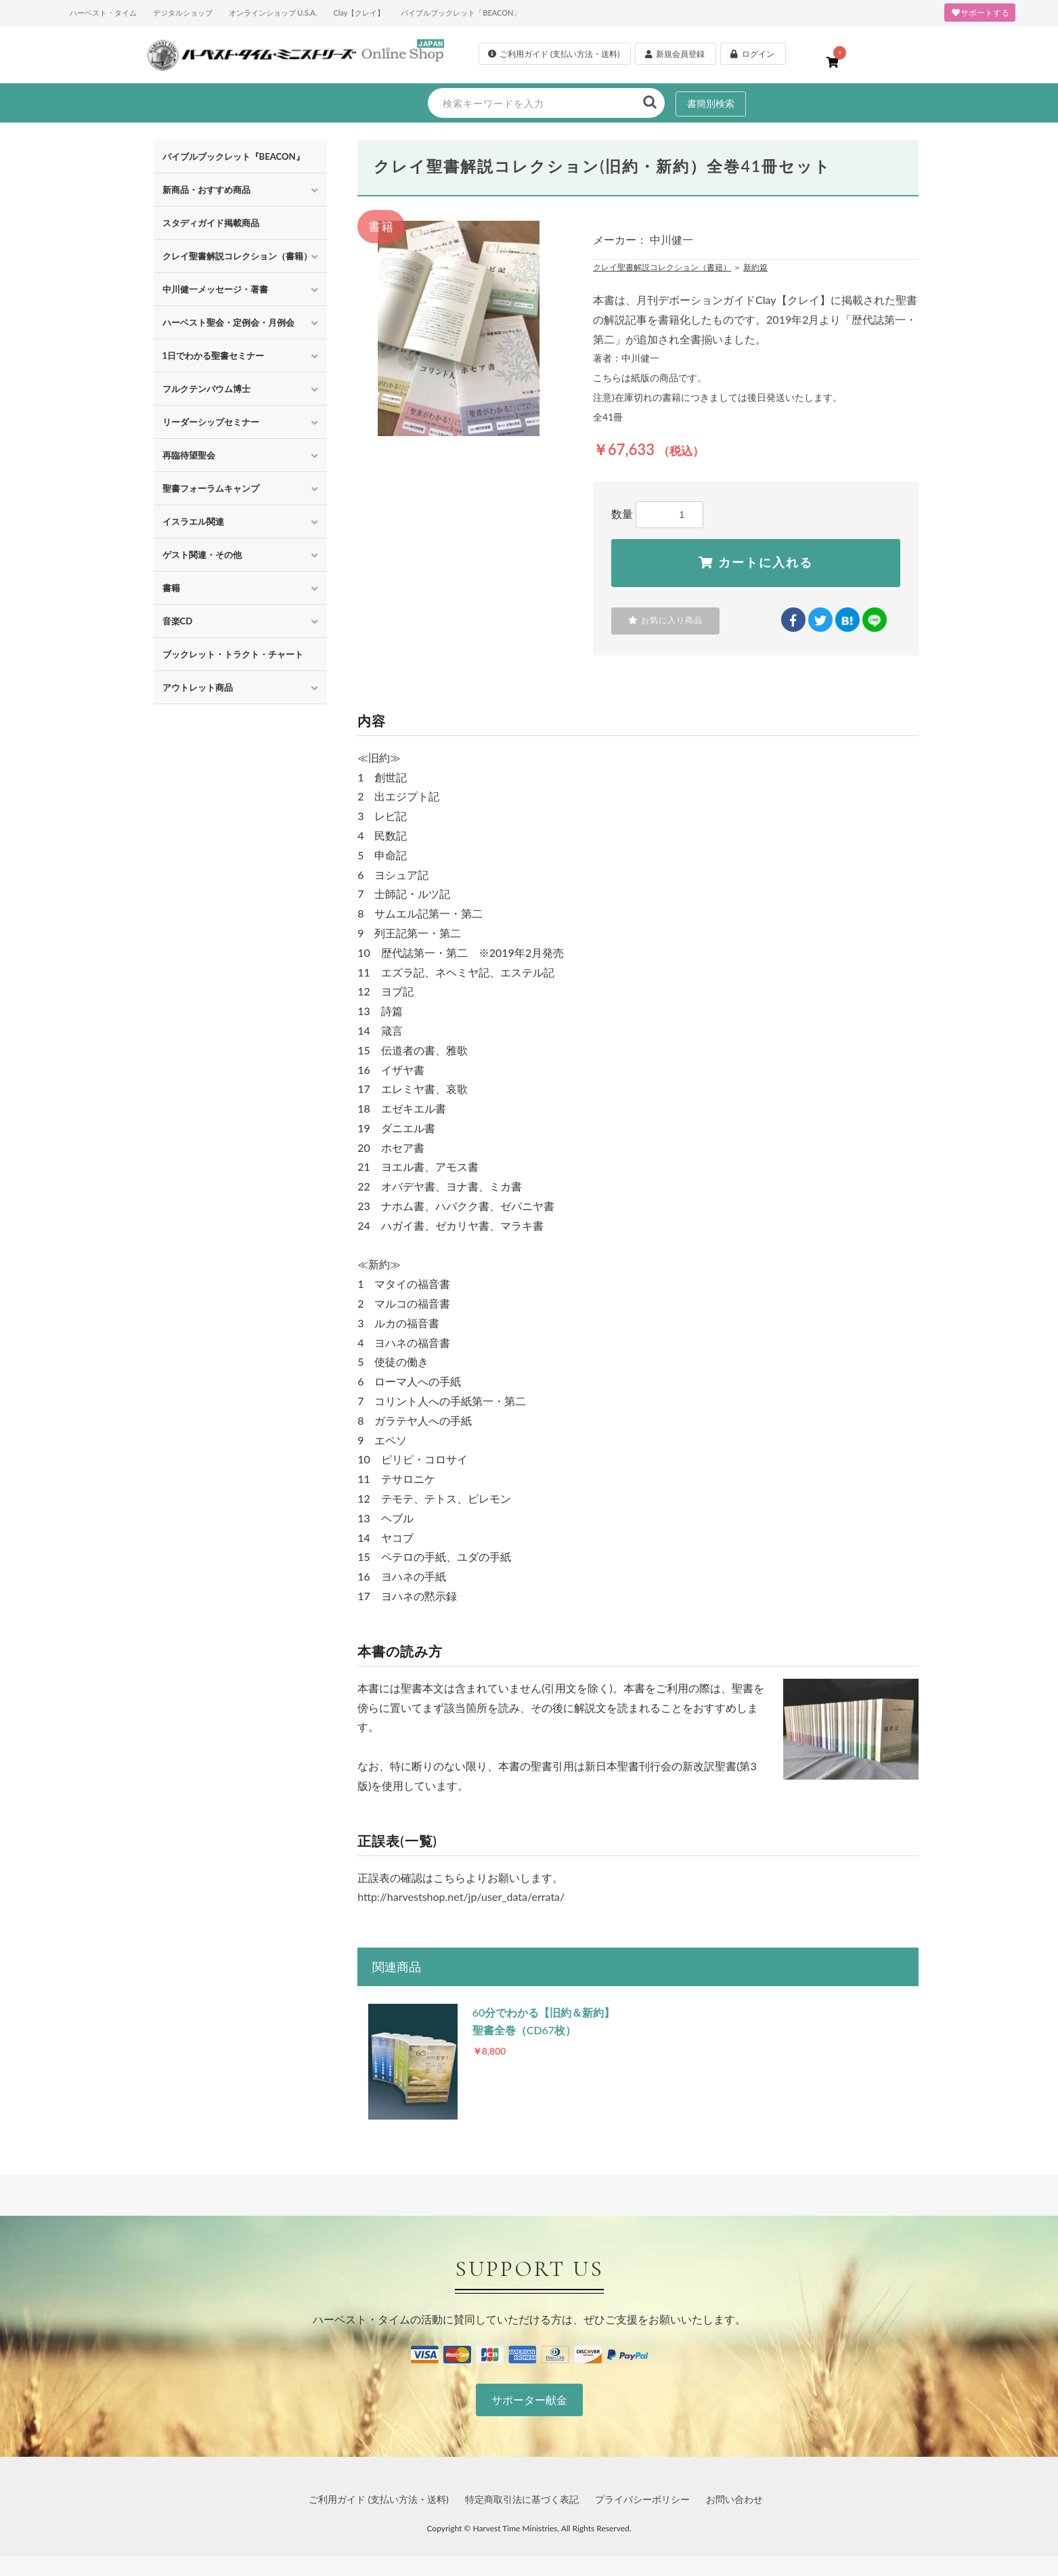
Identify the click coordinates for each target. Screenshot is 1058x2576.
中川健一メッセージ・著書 (215, 289)
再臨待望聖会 (188, 455)
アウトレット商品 (197, 687)
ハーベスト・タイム (103, 12)
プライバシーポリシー (642, 2499)
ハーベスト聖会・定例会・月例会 (228, 322)
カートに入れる (756, 563)
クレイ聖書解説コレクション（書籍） (237, 256)
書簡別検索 (710, 103)
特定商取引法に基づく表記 (522, 2499)
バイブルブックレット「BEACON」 (461, 12)
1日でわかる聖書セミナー (213, 355)
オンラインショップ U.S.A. (273, 12)
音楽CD (177, 621)
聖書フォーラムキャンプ (210, 488)
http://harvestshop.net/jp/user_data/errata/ (461, 1896)
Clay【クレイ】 (358, 12)
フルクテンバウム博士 (206, 388)
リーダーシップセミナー (210, 421)
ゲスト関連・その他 (202, 554)
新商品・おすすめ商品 (206, 189)
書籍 (171, 587)
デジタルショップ (183, 12)
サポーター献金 (529, 2399)
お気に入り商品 (665, 620)
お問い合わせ (734, 2499)
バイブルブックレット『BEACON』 (233, 156)
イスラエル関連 (193, 521)
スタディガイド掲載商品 (210, 222)
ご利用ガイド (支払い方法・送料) (379, 2499)
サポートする (979, 12)
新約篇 (755, 267)
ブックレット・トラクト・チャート (232, 654)
